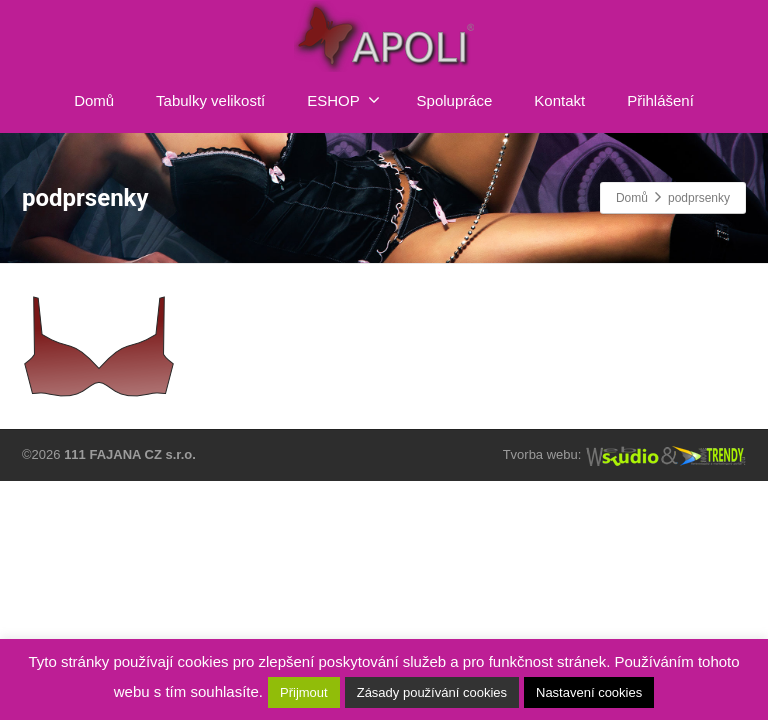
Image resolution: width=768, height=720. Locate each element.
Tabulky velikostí (210, 100)
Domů (94, 100)
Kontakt (559, 100)
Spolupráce (455, 100)
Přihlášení (660, 100)
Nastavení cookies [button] (589, 692)
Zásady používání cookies (432, 692)
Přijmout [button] (304, 692)
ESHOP (343, 100)
